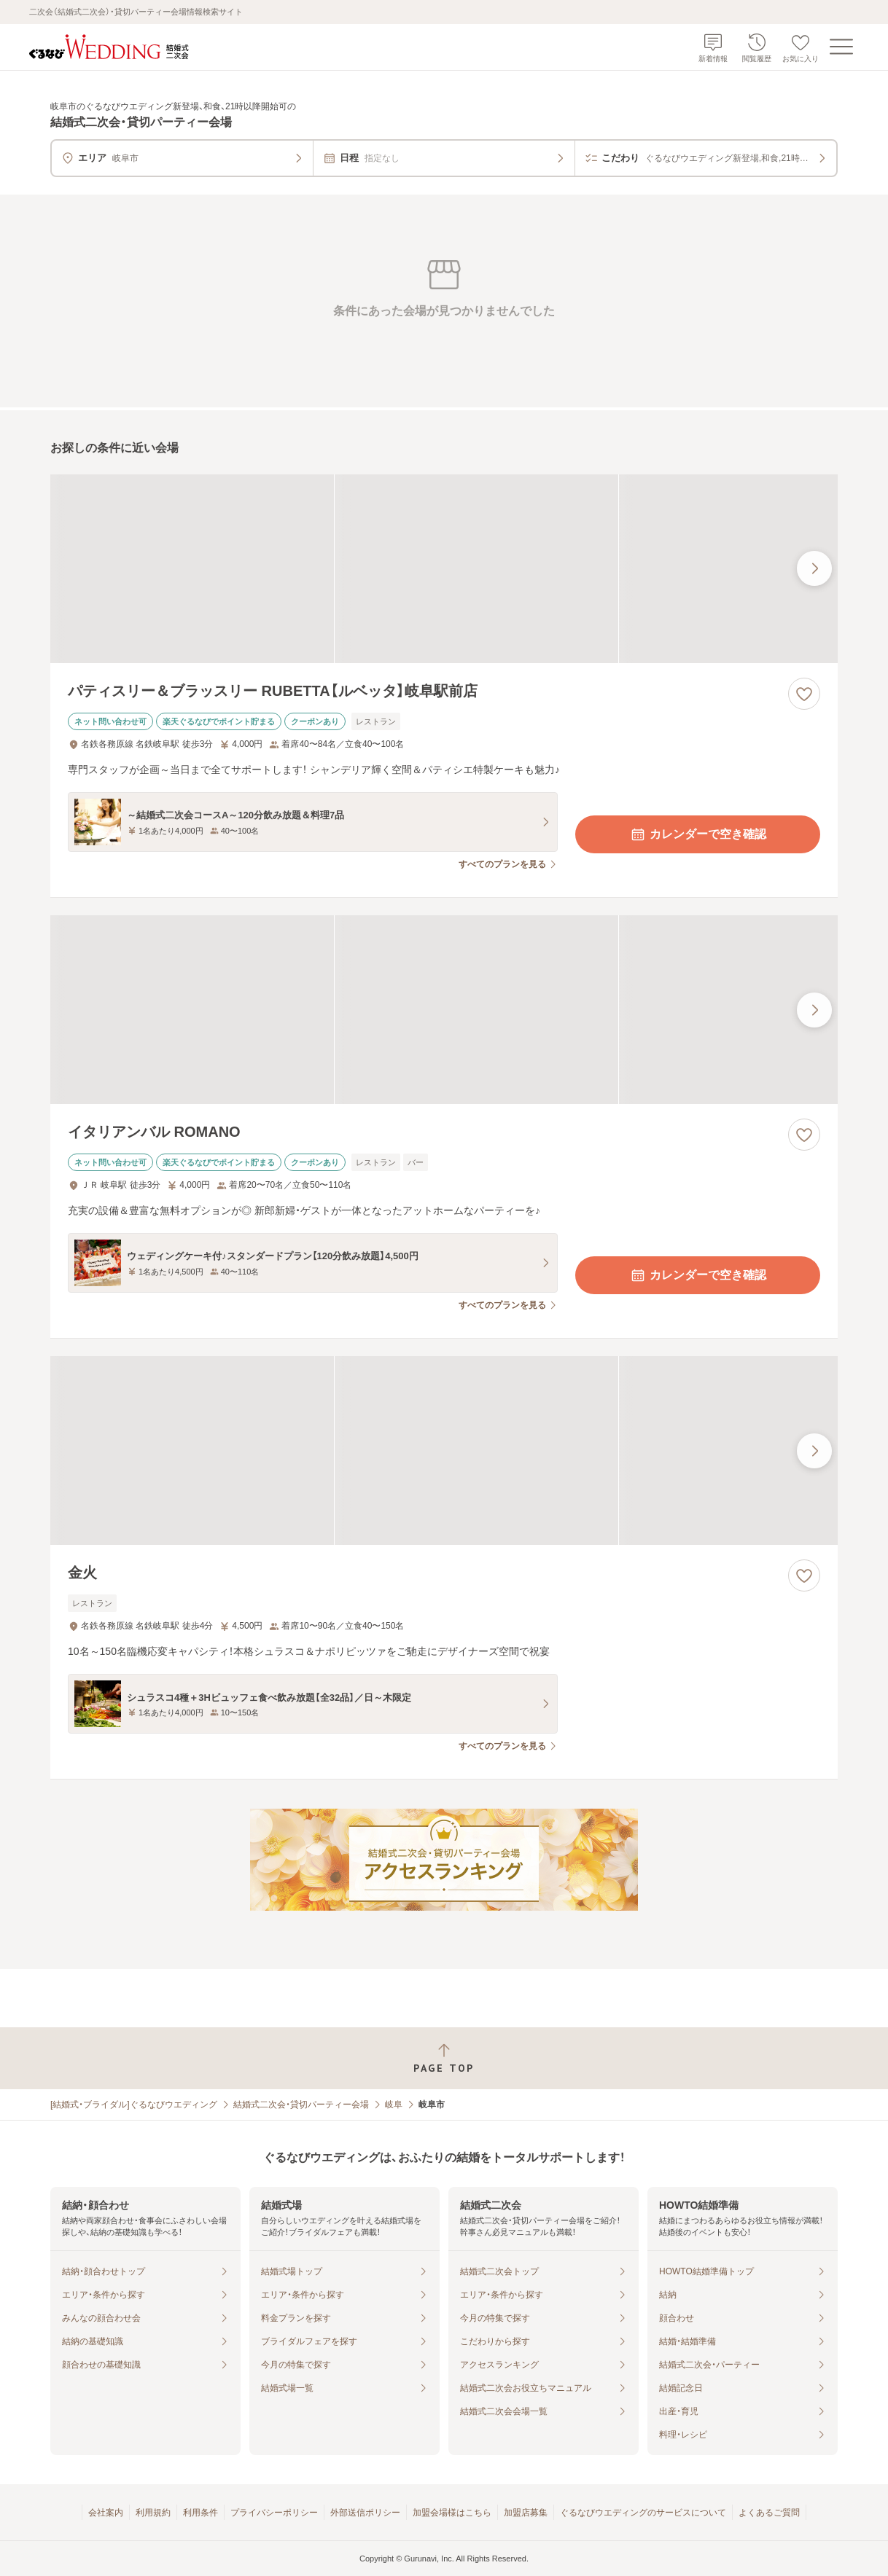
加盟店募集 (526, 2513)
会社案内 (105, 2513)
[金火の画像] (444, 1450)
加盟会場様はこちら (452, 2513)
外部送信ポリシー (365, 2513)
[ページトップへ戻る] (444, 2058)
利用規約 (153, 2513)
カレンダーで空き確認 (697, 834)
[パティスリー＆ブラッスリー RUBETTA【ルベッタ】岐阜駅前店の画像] (444, 568)
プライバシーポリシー (274, 2513)
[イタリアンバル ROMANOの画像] (444, 1009)
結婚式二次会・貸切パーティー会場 (301, 2104)
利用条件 (200, 2513)
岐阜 (393, 2104)
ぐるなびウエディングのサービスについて (643, 2513)
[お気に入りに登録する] (804, 694)
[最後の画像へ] (814, 568)
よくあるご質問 (769, 2513)
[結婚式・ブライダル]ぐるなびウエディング (133, 2104)
